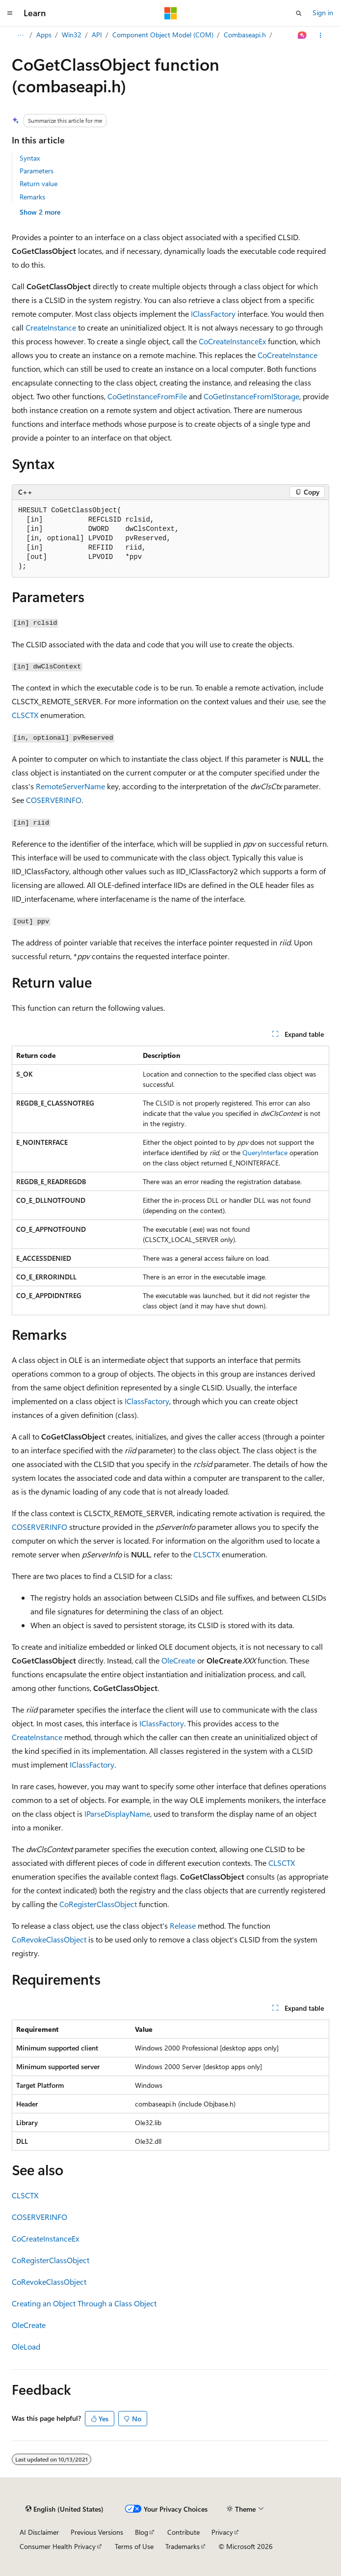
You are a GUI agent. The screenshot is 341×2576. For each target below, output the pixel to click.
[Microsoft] (170, 13)
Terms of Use (134, 2546)
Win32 (71, 34)
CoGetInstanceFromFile (147, 396)
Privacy (222, 2532)
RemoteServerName (70, 786)
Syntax (30, 158)
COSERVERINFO (53, 800)
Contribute (183, 2532)
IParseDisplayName (117, 1813)
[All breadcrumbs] (20, 35)
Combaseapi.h (245, 34)
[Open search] (299, 13)
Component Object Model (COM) (162, 34)
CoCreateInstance (287, 355)
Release (183, 1925)
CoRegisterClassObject (98, 1904)
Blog (141, 2532)
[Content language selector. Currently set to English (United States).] (64, 2509)
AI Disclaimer (39, 2532)
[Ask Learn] (302, 35)
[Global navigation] (10, 13)
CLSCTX (25, 715)
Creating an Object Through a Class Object (84, 2303)
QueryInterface (265, 1152)
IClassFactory (213, 313)
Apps (44, 34)
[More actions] (320, 35)
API (97, 34)
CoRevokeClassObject (49, 1939)
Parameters (36, 170)
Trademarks (182, 2546)
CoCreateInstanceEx (232, 341)
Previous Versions (97, 2532)
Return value (38, 183)
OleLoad (26, 2346)
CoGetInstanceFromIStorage (251, 396)
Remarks (32, 196)
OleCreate (178, 1660)
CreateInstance (51, 327)
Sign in (323, 12)
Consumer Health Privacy (58, 2546)
